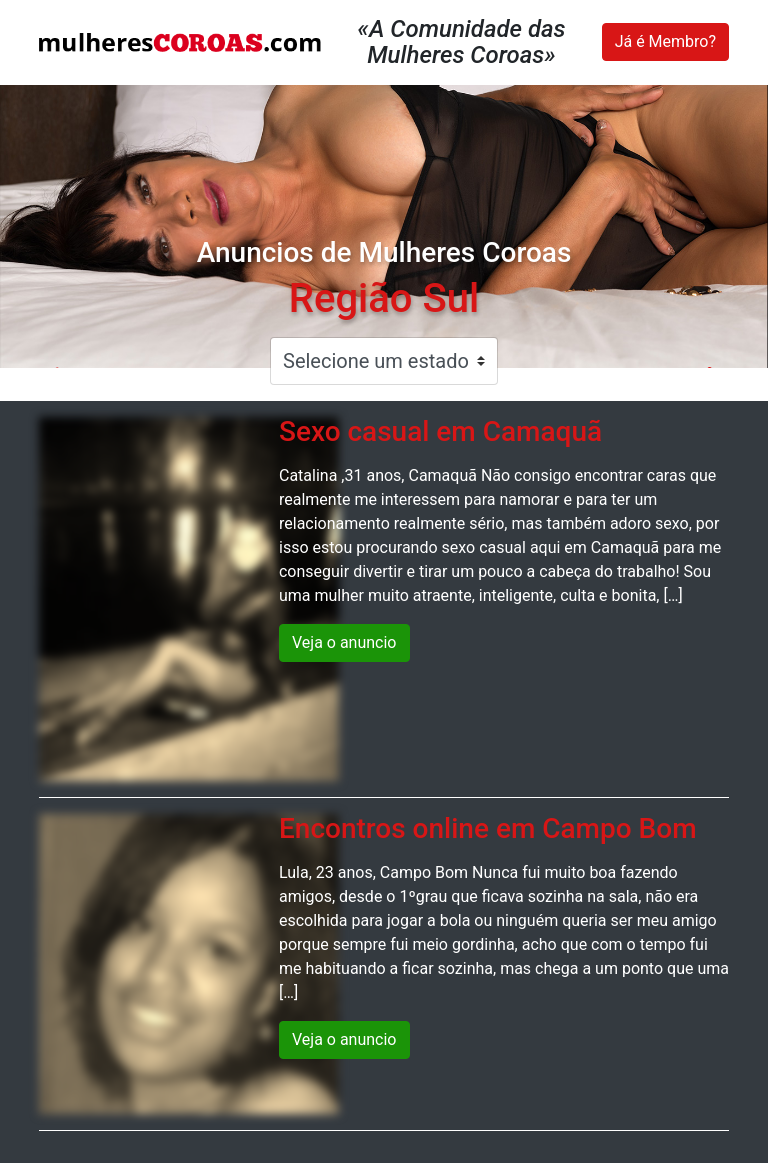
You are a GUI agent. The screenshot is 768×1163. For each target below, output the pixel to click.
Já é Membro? (665, 41)
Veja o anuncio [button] (344, 642)
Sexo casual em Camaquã (440, 431)
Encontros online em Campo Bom (488, 828)
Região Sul (384, 298)
